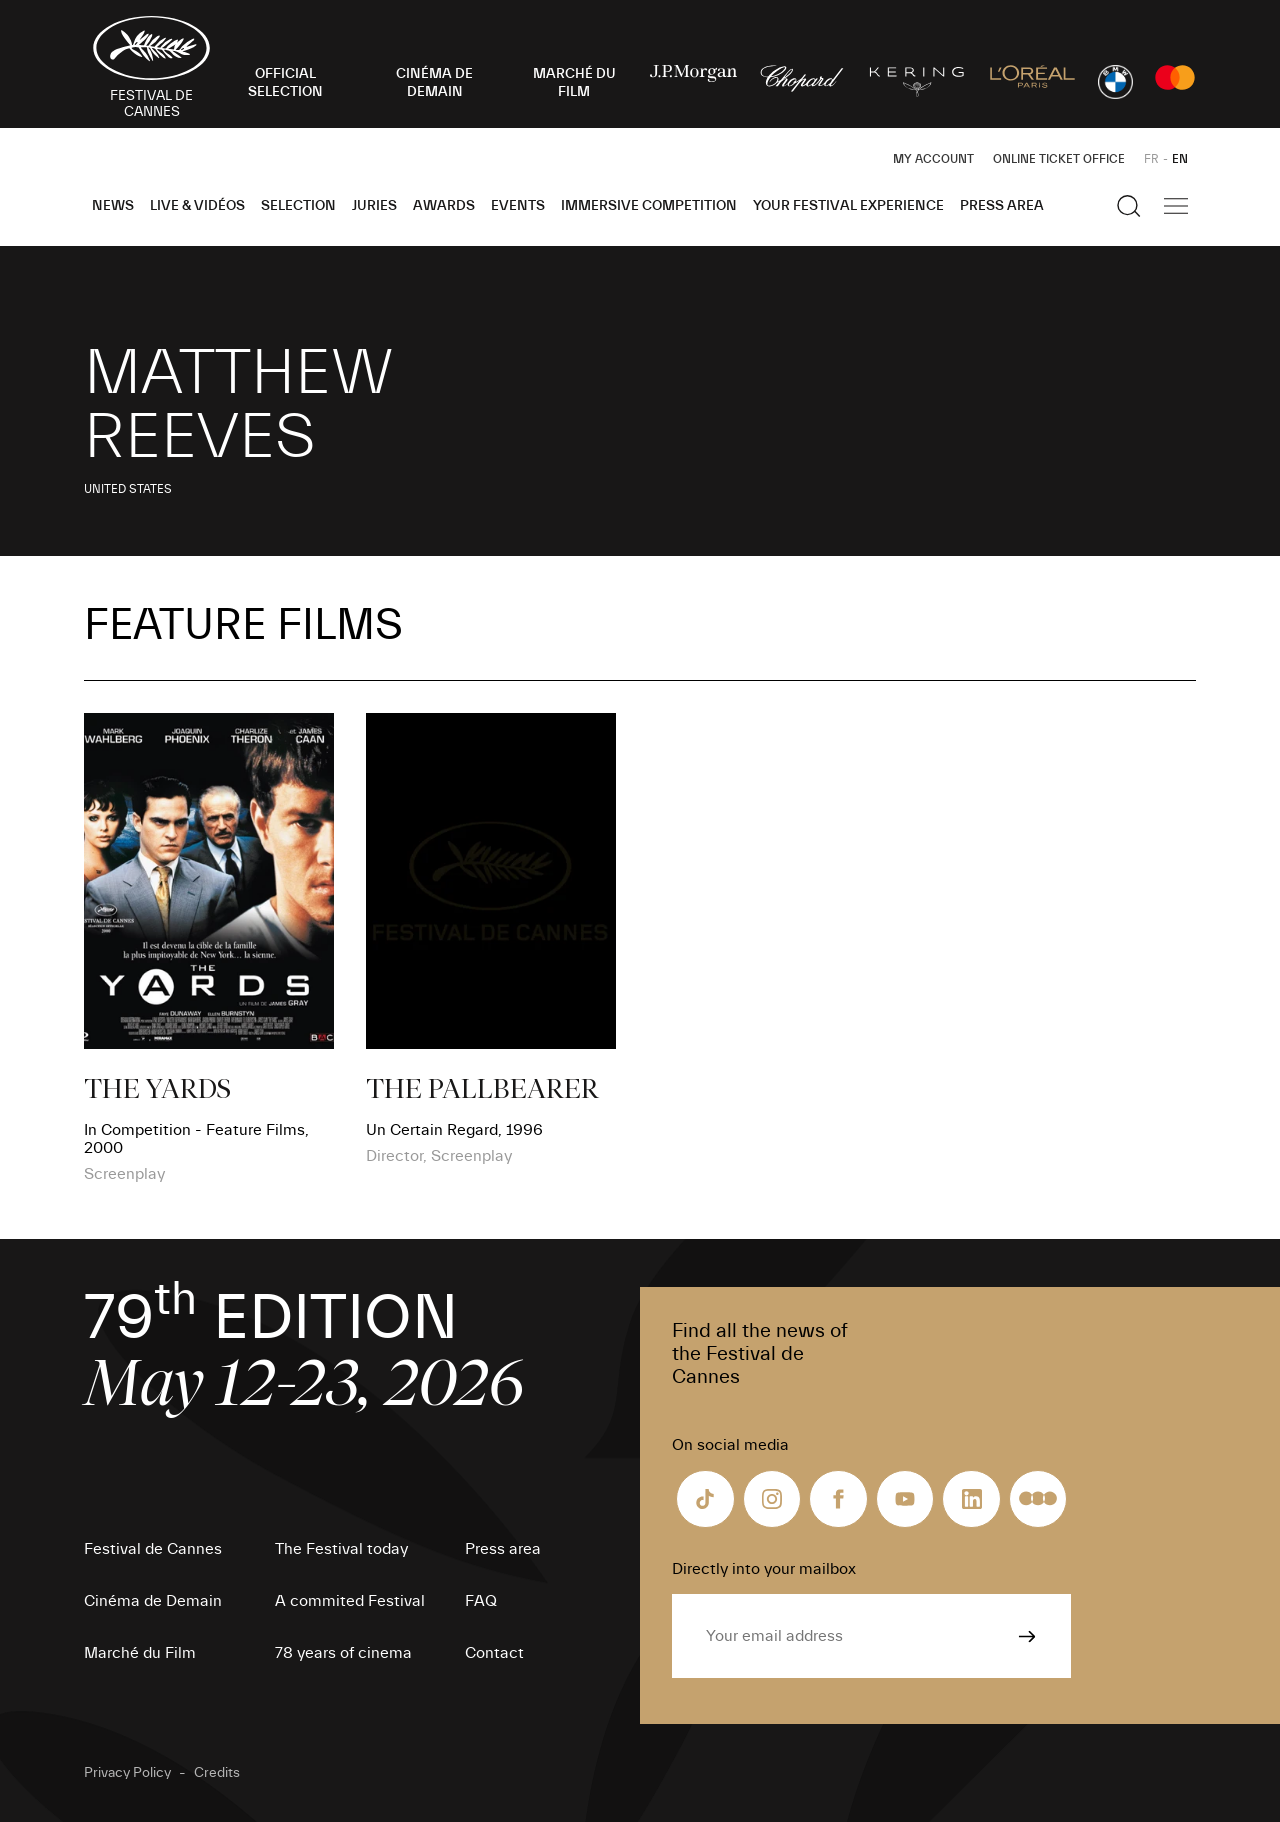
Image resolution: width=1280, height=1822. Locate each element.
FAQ (481, 1601)
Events (518, 206)
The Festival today (341, 1549)
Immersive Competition (649, 206)
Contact (494, 1653)
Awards (444, 206)
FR (1151, 159)
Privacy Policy (127, 1773)
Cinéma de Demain (153, 1601)
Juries (374, 206)
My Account (933, 159)
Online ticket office (1059, 159)
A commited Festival (350, 1601)
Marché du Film (140, 1653)
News (113, 206)
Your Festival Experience (848, 206)
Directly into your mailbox (764, 1569)
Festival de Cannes (153, 1549)
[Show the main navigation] (1176, 206)
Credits (217, 1773)
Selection (298, 206)
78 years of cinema (343, 1653)
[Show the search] (1129, 206)
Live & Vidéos (197, 206)
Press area (1002, 206)
